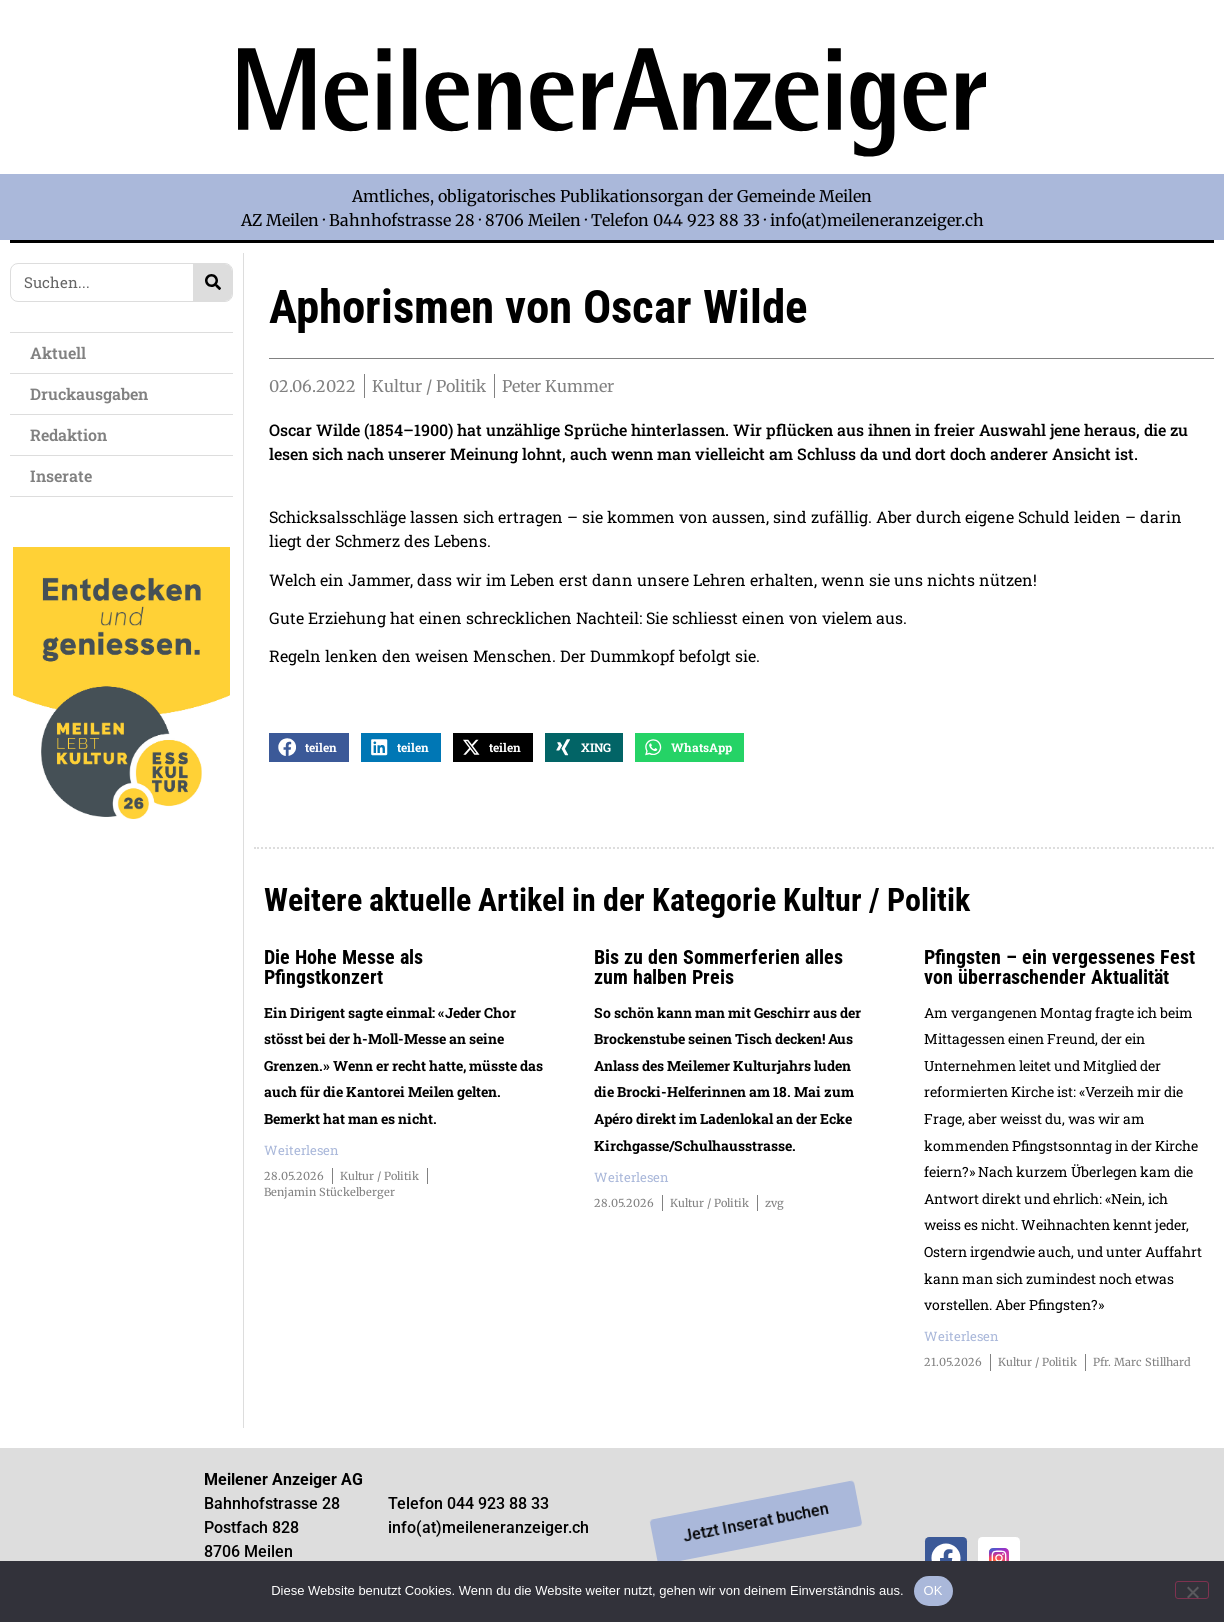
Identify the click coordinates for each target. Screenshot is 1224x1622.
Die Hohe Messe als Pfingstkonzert (343, 967)
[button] (309, 747)
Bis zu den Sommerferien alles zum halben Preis (718, 967)
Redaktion (73, 434)
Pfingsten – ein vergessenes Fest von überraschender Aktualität (1059, 967)
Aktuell (63, 352)
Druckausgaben (89, 393)
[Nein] (1192, 1590)
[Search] (212, 282)
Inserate (66, 475)
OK (933, 1590)
